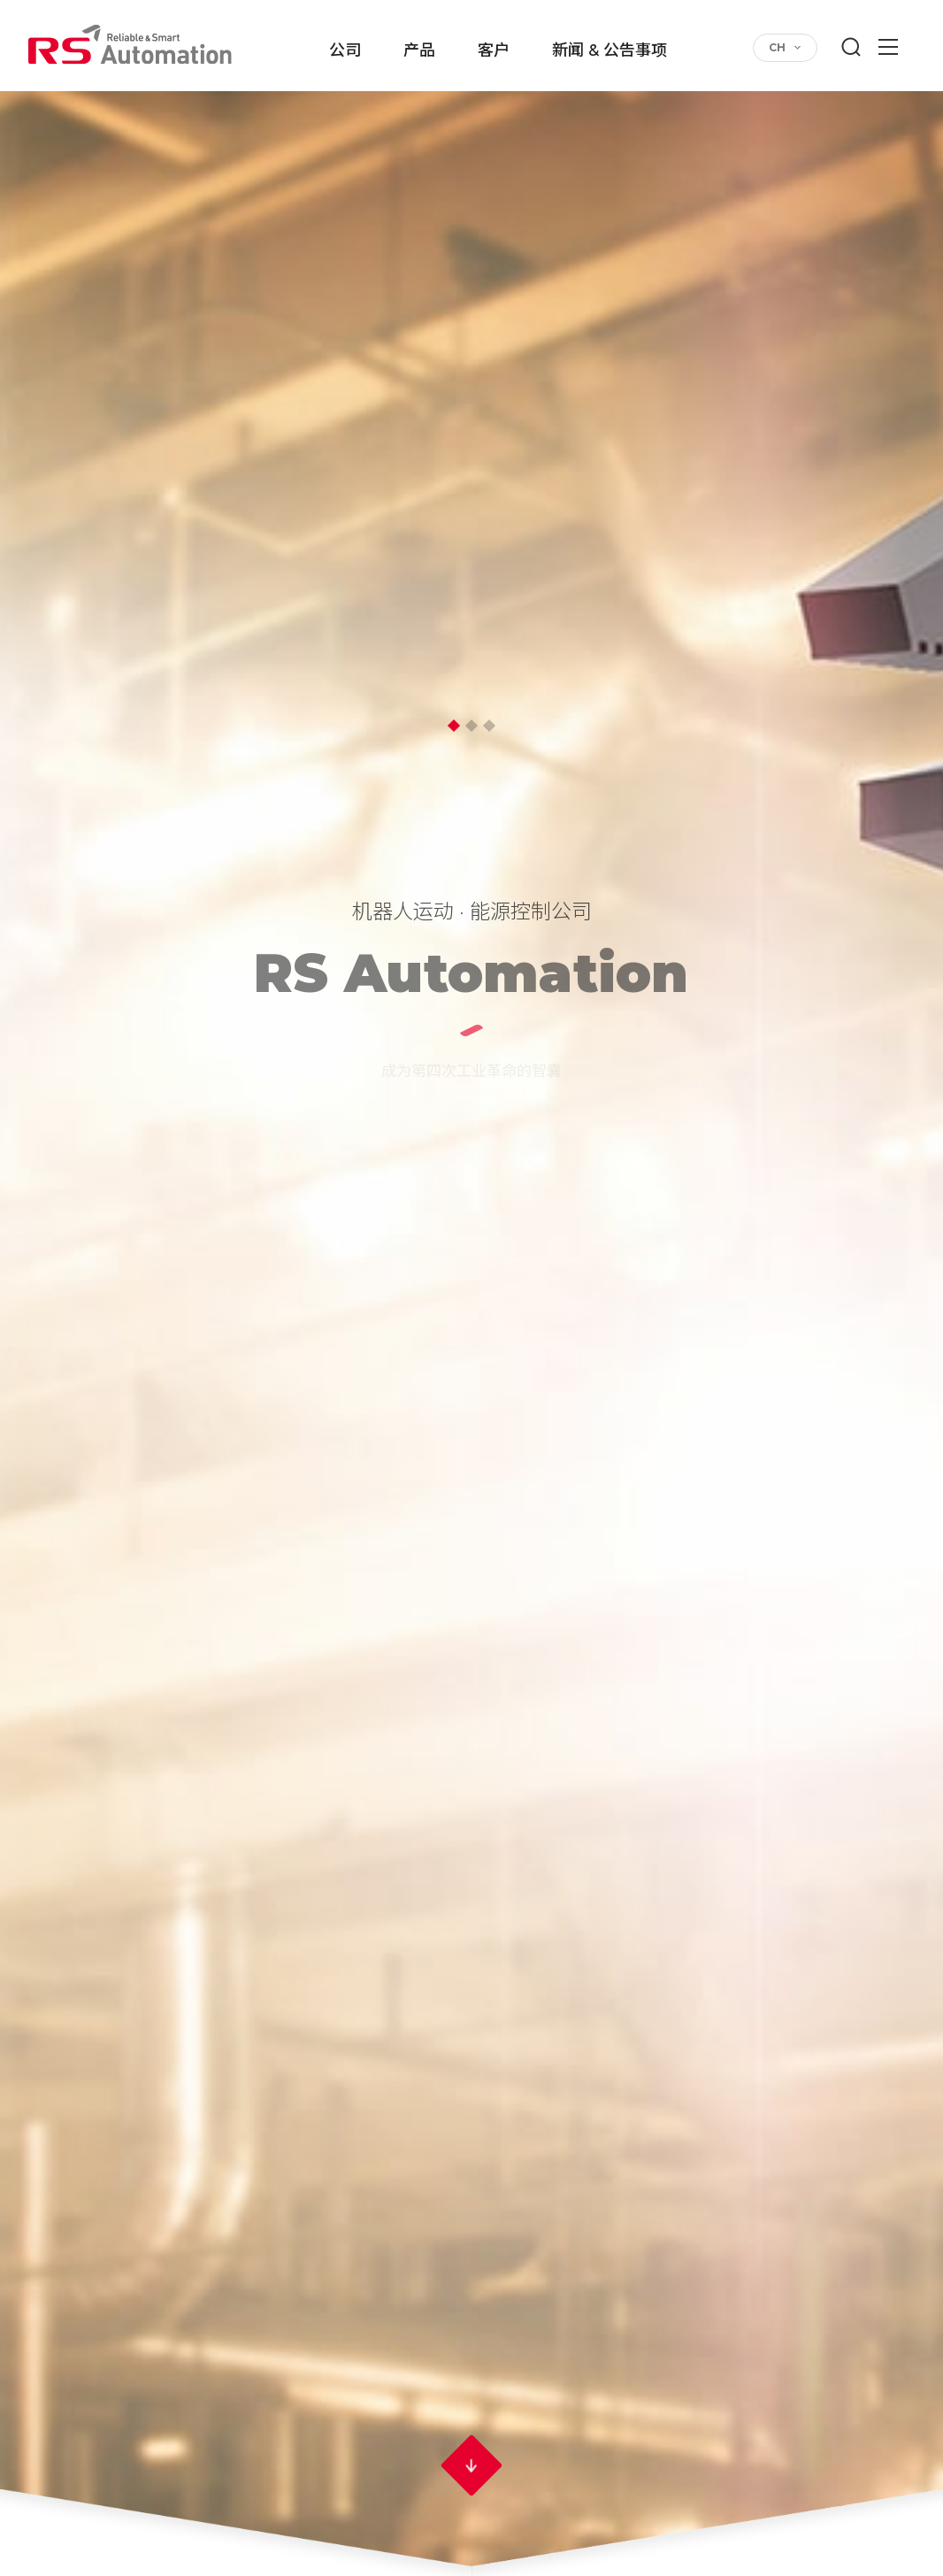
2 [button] (471, 725)
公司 (345, 51)
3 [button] (489, 725)
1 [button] (454, 725)
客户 (494, 51)
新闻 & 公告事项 (609, 51)
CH (777, 47)
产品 (419, 51)
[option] (471, 1288)
